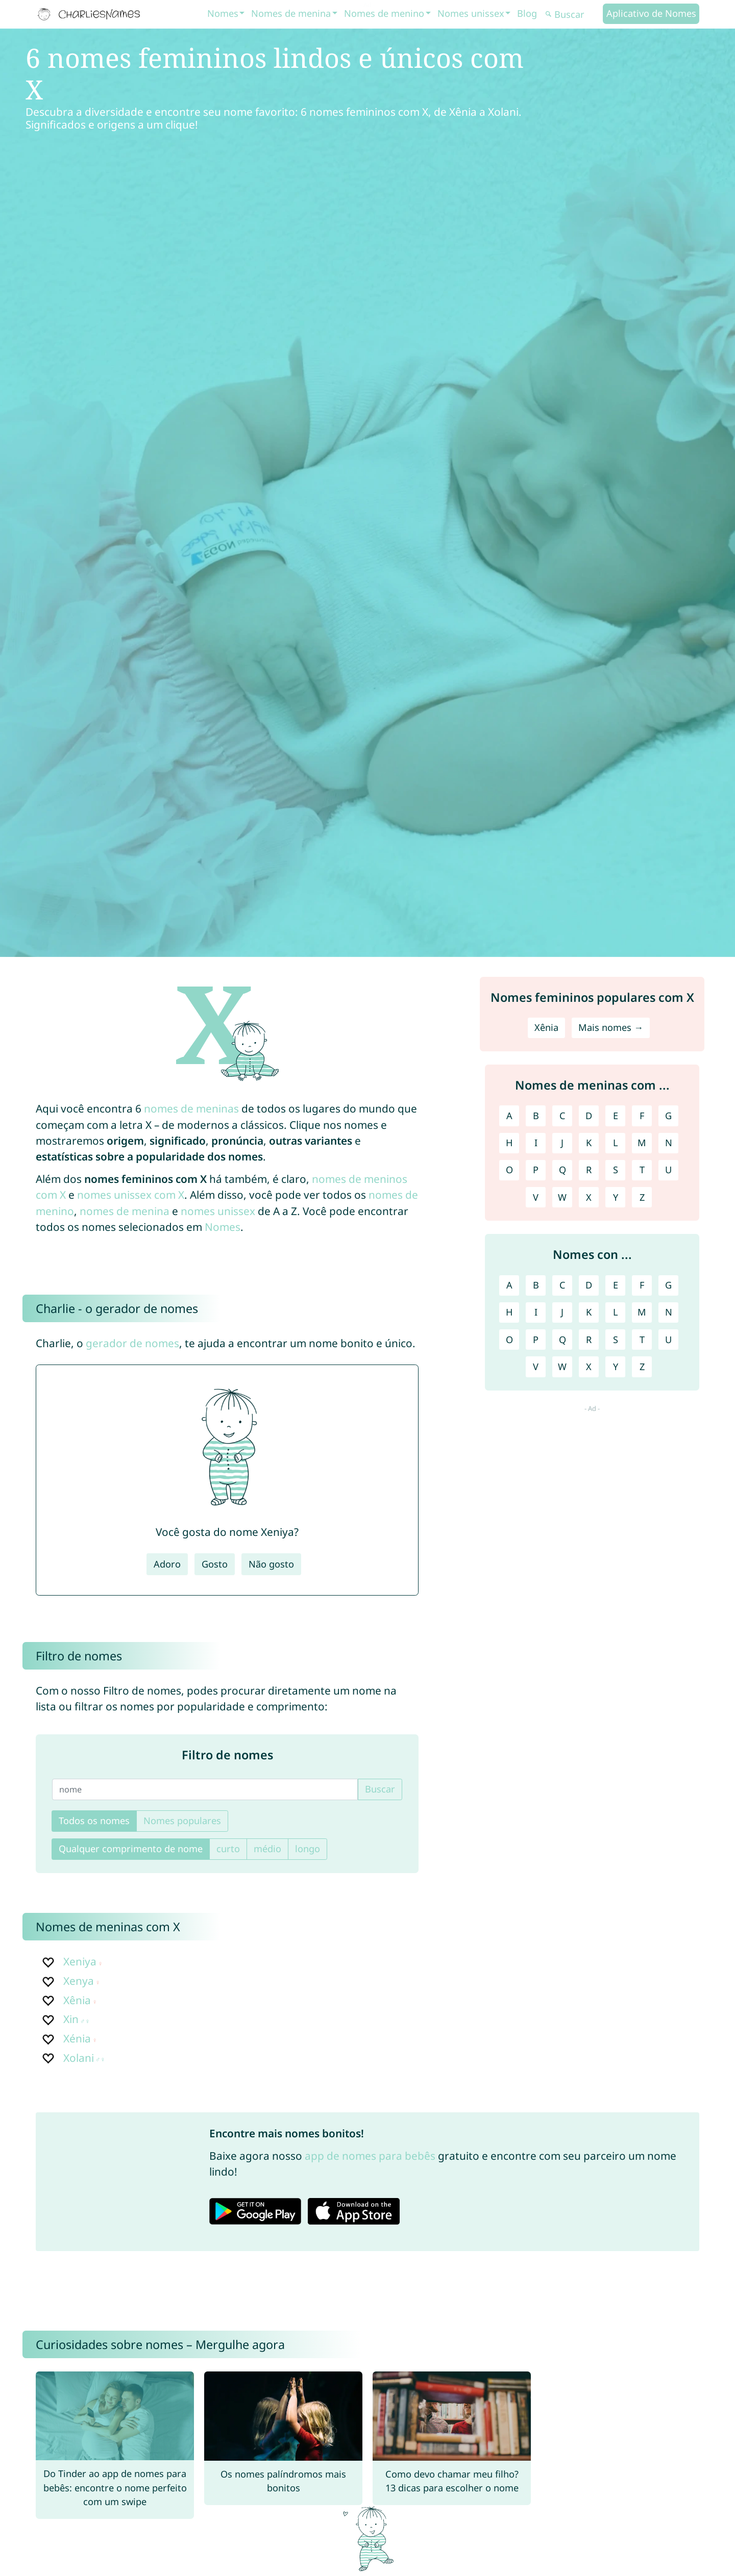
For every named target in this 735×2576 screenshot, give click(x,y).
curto (228, 1848)
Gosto (215, 1564)
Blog (527, 13)
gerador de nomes (132, 1343)
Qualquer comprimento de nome (131, 1848)
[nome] (205, 1789)
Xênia (77, 2000)
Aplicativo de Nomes (651, 13)
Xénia (77, 2038)
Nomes (222, 13)
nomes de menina (124, 1211)
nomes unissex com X (130, 1195)
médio (267, 1848)
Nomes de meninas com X (108, 1926)
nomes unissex (218, 1211)
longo (307, 1848)
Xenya (78, 1981)
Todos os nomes (94, 1820)
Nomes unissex (470, 13)
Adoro (167, 1564)
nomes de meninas (191, 1108)
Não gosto (271, 1564)
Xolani (78, 2058)
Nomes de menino (384, 13)
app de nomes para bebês (370, 2156)
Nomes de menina (291, 13)
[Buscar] (573, 14)
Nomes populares (182, 1820)
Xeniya (79, 1961)
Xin (71, 2019)
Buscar (380, 1789)
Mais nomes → (610, 1027)
